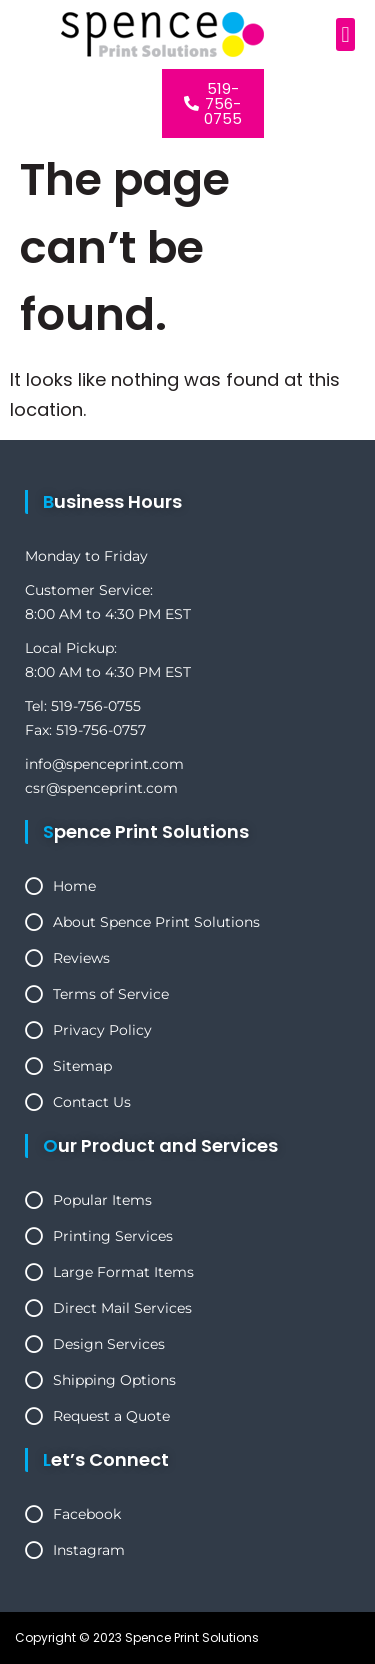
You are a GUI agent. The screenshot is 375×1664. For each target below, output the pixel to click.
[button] (345, 34)
